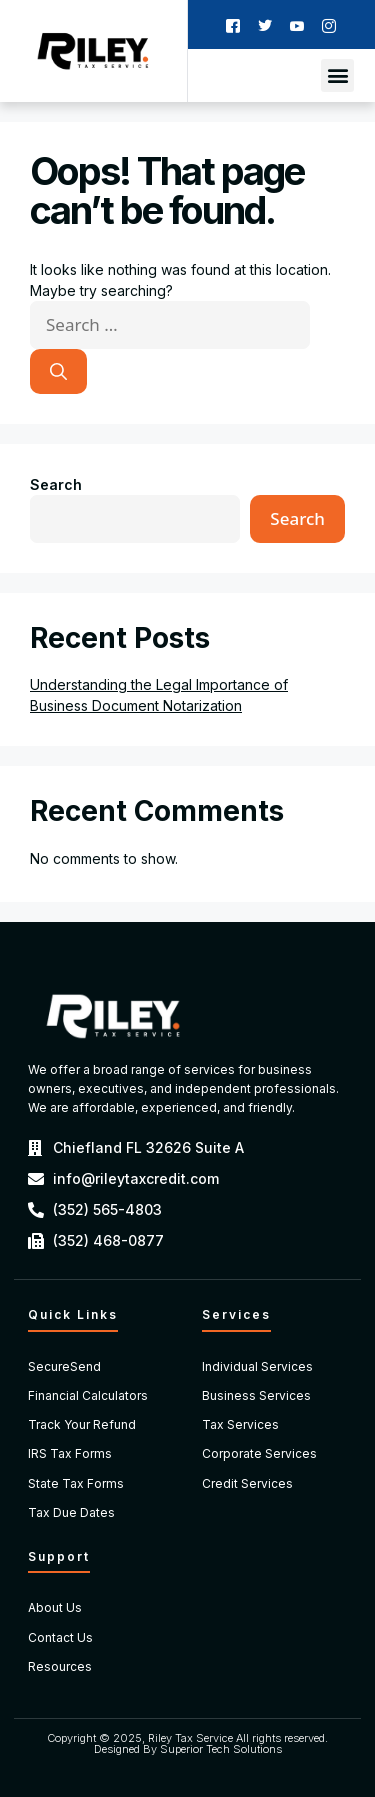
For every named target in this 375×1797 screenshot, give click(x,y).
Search (56, 484)
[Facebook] (233, 24)
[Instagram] (329, 24)
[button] (337, 75)
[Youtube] (297, 24)
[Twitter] (265, 24)
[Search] (58, 372)
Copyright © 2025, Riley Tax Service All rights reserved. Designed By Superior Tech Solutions (187, 1743)
